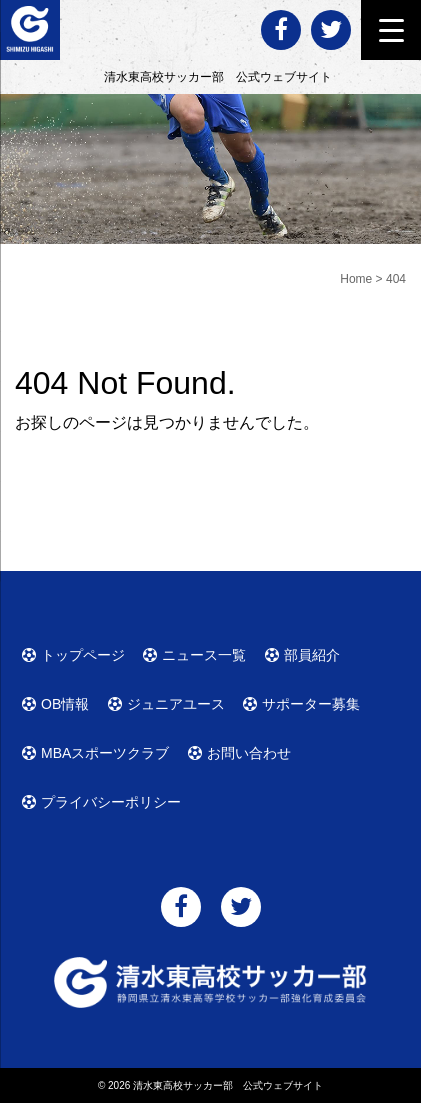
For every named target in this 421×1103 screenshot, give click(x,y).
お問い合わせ (249, 753)
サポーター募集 (311, 704)
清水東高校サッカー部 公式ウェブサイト (228, 1085)
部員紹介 (312, 655)
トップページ (83, 655)
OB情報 (65, 704)
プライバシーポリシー (111, 802)
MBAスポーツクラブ (105, 753)
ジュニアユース (176, 704)
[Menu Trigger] (391, 30)
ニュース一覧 (204, 655)
